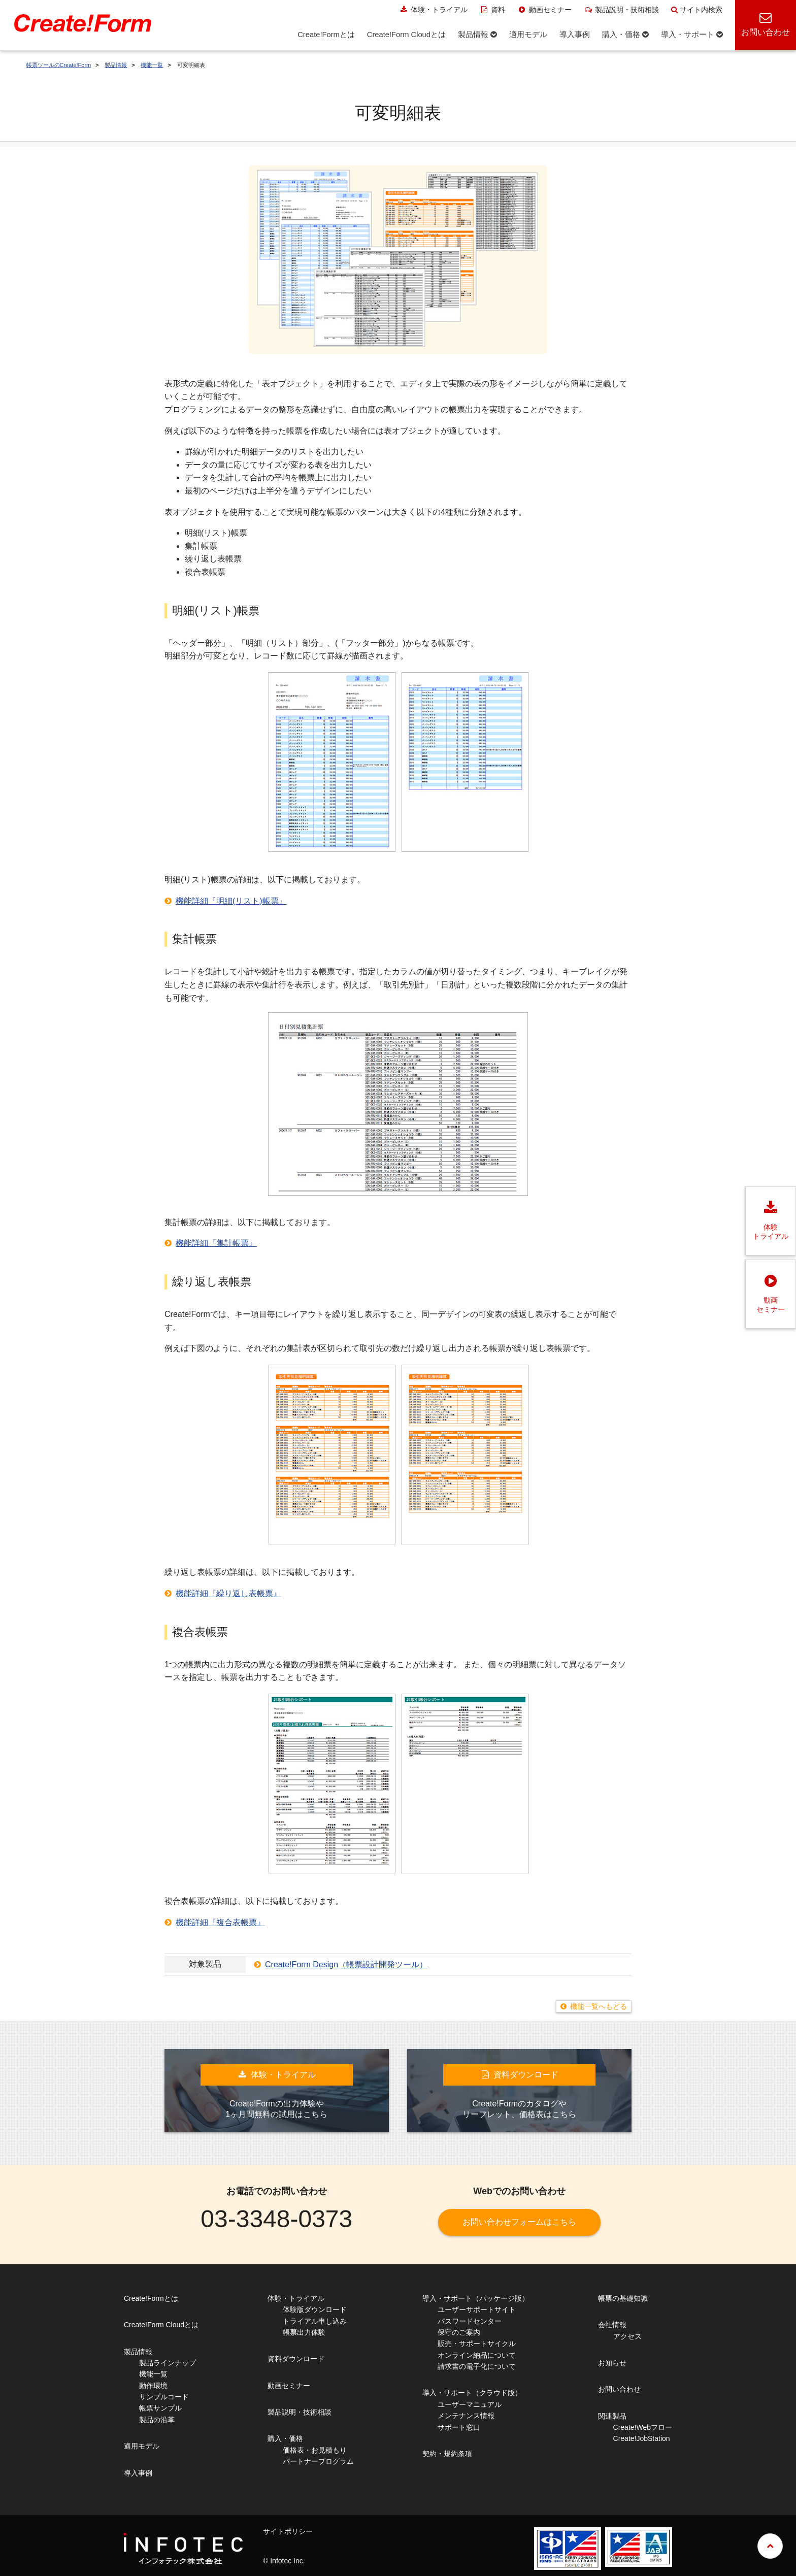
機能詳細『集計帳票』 (216, 1243)
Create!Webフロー (642, 2427)
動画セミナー (544, 10)
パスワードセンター (470, 2321)
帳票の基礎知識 (623, 2298)
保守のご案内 (459, 2332)
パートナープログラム (318, 2461)
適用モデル (141, 2446)
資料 (493, 10)
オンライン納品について (477, 2355)
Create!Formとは (151, 2298)
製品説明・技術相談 (621, 10)
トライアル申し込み (315, 2321)
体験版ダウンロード (315, 2309)
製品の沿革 (157, 2420)
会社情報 (612, 2325)
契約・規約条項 (447, 2454)
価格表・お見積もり (315, 2450)
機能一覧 (152, 65)
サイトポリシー (288, 2531)
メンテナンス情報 (466, 2416)
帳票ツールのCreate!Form (58, 65)
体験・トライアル (433, 10)
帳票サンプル (160, 2408)
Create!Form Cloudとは (161, 2325)
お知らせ (612, 2363)
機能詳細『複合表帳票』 (220, 1922)
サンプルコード (164, 2397)
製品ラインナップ (167, 2363)
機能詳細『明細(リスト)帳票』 (231, 901)
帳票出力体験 (304, 2332)
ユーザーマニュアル (470, 2404)
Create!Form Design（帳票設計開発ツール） (346, 1964)
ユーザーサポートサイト (477, 2309)
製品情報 (116, 65)
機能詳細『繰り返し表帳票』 (228, 1593)
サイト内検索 (696, 10)
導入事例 (138, 2473)
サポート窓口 (459, 2427)
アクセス (627, 2336)
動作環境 (153, 2386)
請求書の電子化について (477, 2366)
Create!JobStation (641, 2438)
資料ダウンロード (296, 2359)
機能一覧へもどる (598, 2006)
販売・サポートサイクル (477, 2343)
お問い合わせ (619, 2389)
